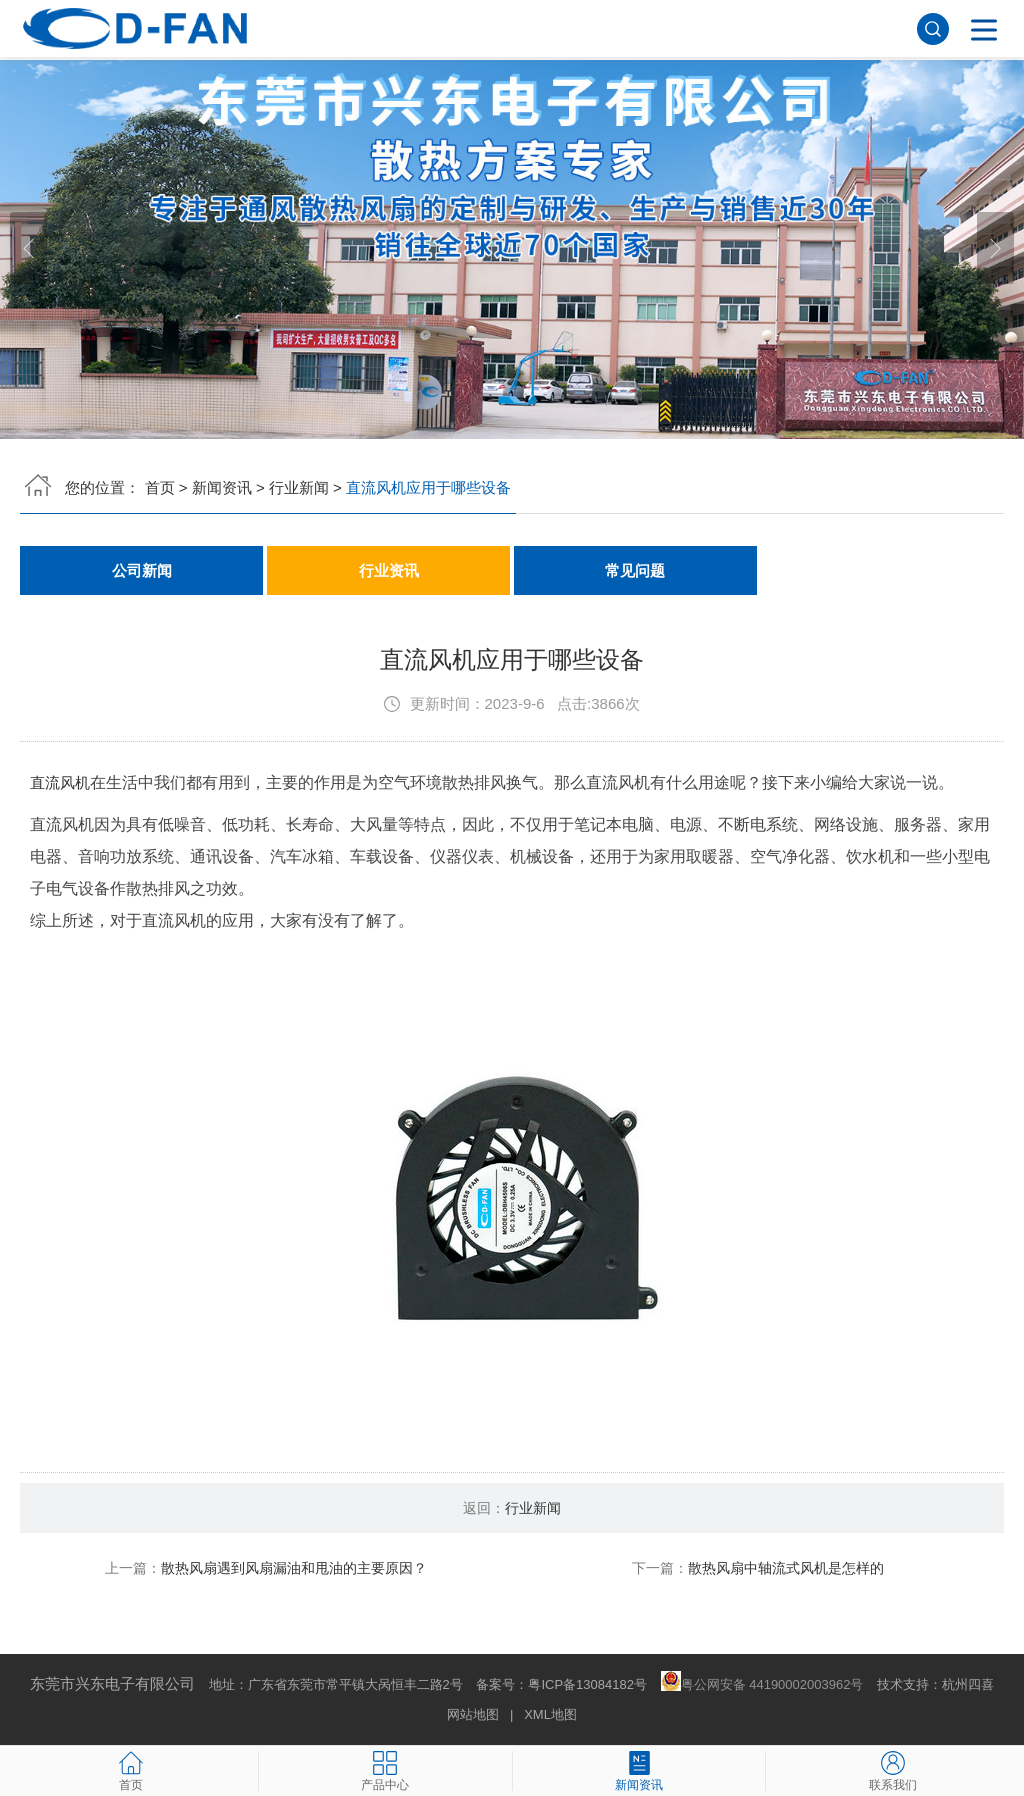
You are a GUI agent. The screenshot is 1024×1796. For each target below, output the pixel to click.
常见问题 (635, 570)
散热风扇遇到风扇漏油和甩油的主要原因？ (294, 1569)
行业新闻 (299, 487)
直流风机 (62, 783)
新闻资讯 (222, 487)
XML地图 (550, 1715)
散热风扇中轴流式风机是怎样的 (786, 1569)
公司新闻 (142, 570)
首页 (160, 487)
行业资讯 (389, 570)
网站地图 (473, 1715)
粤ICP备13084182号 (587, 1685)
